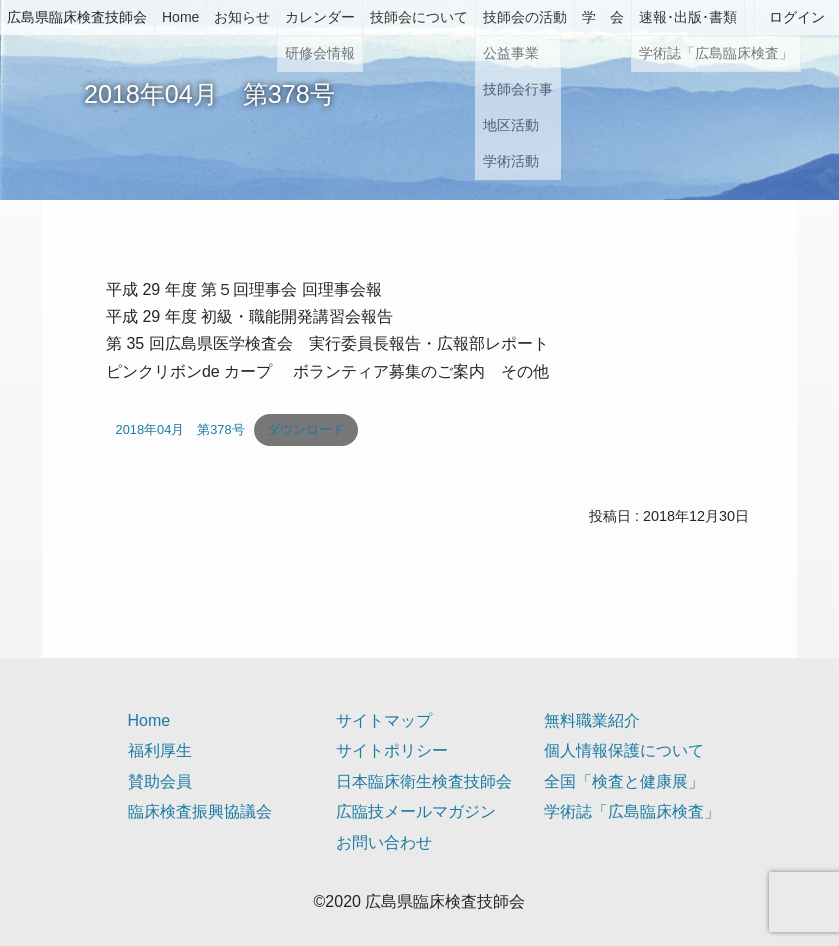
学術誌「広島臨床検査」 (632, 811)
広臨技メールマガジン (416, 811)
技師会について (419, 17)
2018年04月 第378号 (180, 429)
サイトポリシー (392, 750)
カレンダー (320, 17)
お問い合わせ (384, 842)
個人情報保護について (624, 750)
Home (180, 17)
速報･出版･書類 (688, 17)
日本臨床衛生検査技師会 (424, 781)
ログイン (797, 17)
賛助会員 (160, 781)
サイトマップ (384, 720)
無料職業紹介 (592, 720)
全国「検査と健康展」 (624, 781)
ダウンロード (306, 429)
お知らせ (242, 17)
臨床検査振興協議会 (200, 811)
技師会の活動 (525, 17)
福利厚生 (160, 750)
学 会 (603, 17)
